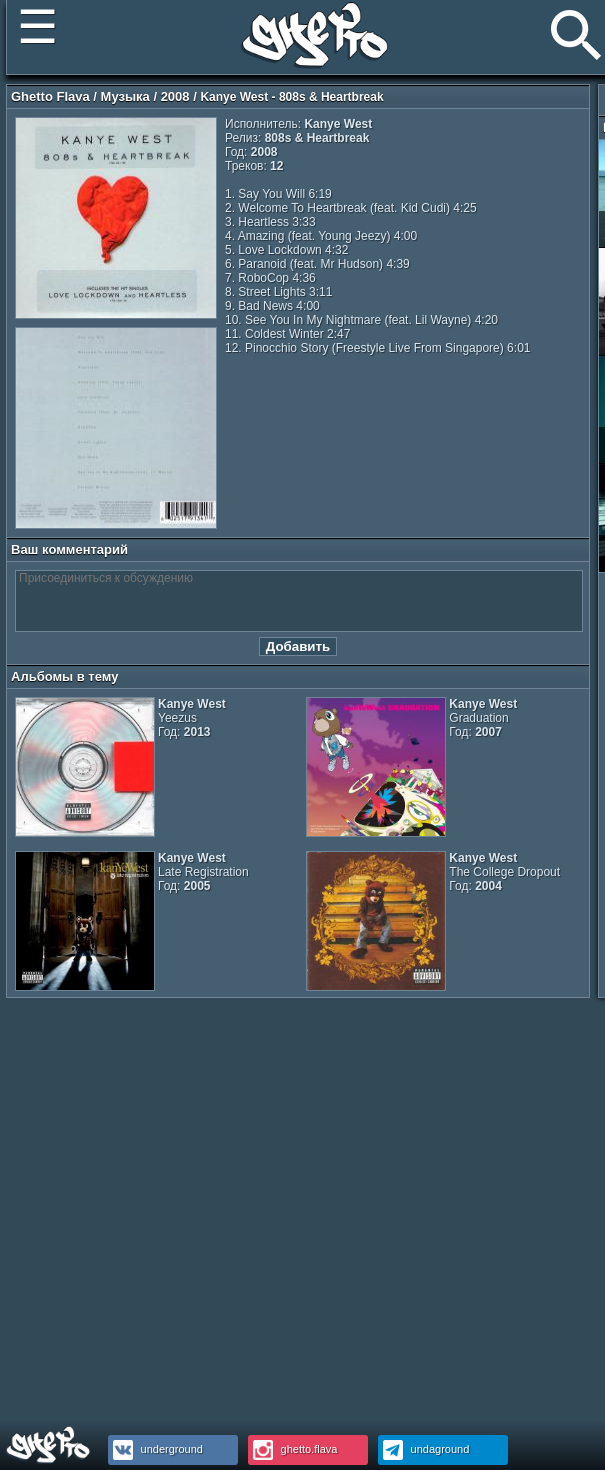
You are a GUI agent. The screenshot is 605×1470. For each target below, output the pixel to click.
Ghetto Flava (50, 96)
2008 (175, 96)
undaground (424, 1449)
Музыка (125, 96)
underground (155, 1449)
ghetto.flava (293, 1449)
